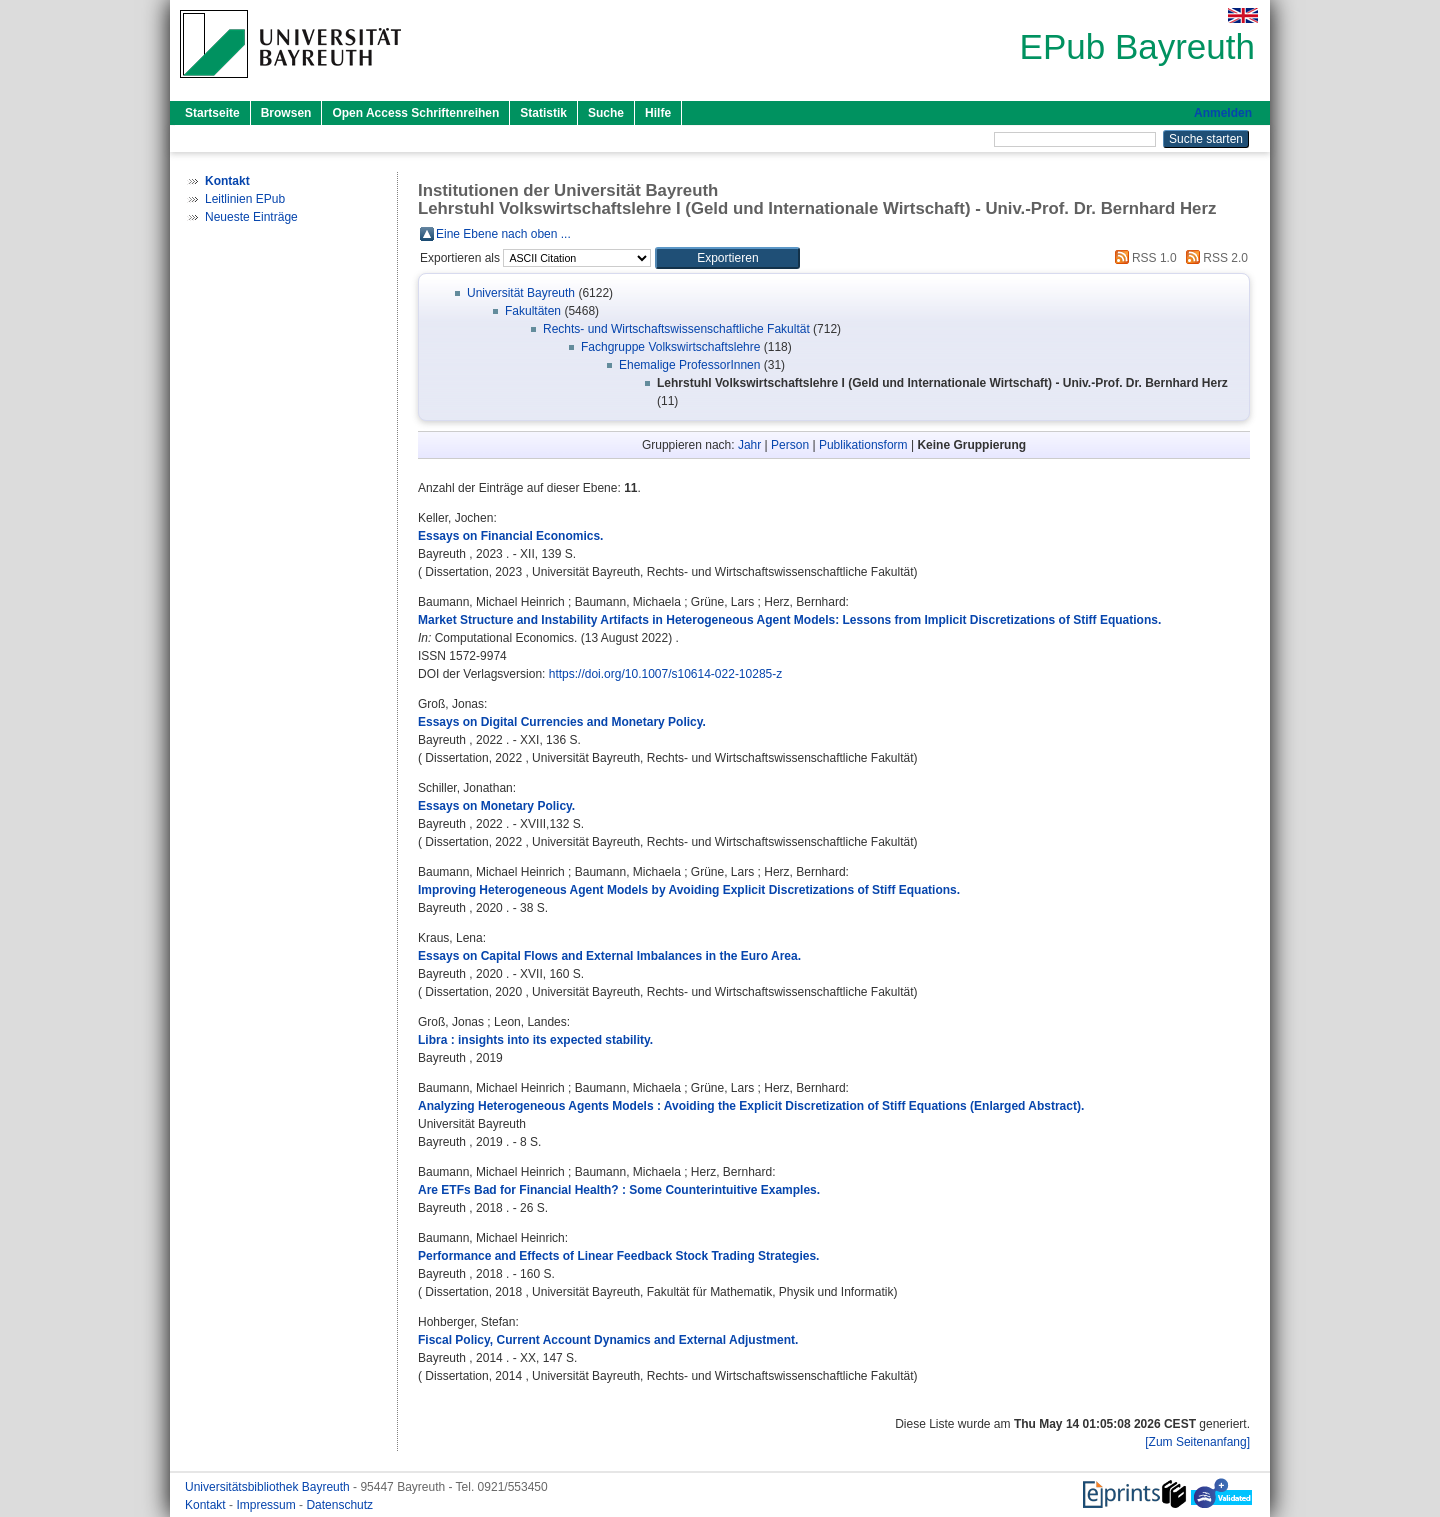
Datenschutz (339, 1505)
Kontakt (207, 1505)
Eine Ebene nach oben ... (503, 234)
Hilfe (658, 113)
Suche (606, 113)
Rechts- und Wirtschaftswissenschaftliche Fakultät (676, 329)
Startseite (212, 113)
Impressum (267, 1505)
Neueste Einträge (251, 217)
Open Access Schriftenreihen (415, 113)
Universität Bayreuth (521, 293)
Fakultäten (533, 311)
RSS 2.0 (1214, 258)
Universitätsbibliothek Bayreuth (269, 1487)
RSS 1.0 (1143, 258)
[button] (727, 258)
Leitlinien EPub (245, 199)
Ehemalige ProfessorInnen (689, 365)
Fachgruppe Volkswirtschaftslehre (670, 347)
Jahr (749, 445)
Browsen (286, 113)
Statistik (543, 113)
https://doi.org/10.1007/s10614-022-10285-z (666, 674)
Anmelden (1223, 113)
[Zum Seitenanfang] (1197, 1442)
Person (790, 445)
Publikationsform (863, 445)
